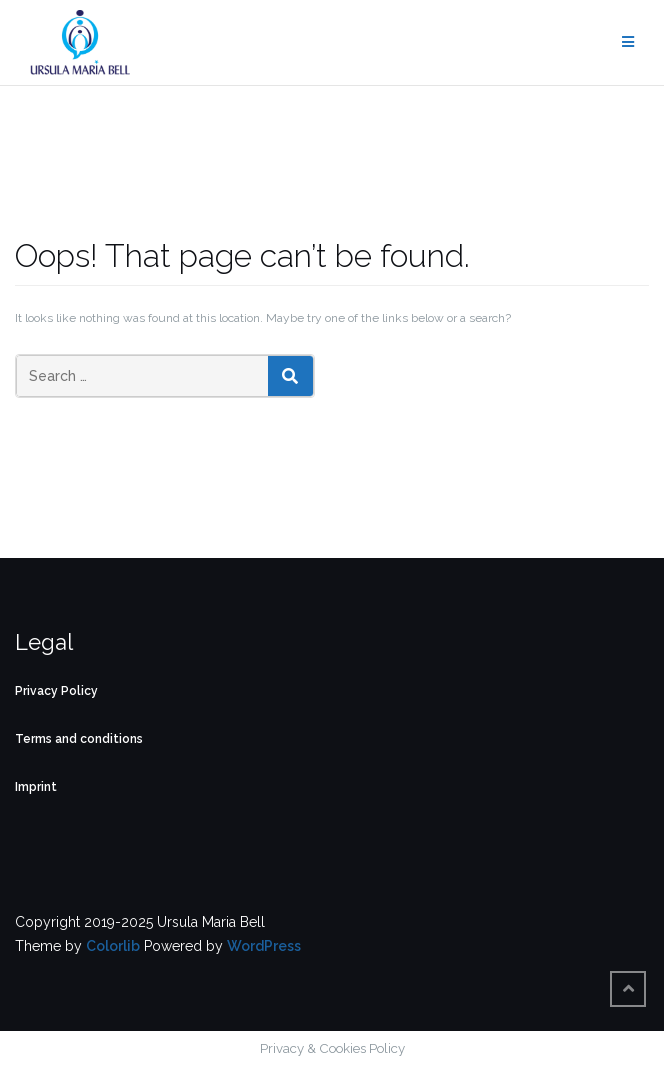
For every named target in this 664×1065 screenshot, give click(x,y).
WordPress (264, 946)
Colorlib (113, 946)
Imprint (36, 787)
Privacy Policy (56, 691)
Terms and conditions (79, 739)
